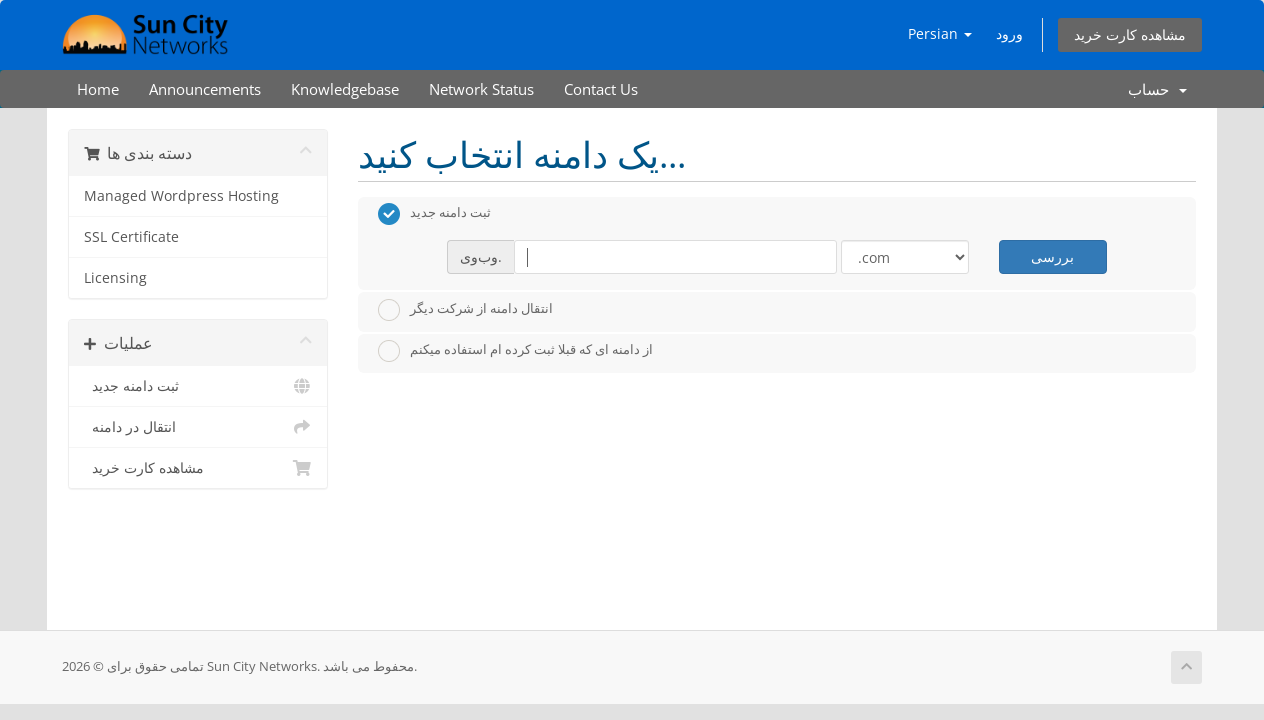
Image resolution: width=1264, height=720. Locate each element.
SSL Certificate (131, 237)
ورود (1009, 33)
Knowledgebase (345, 89)
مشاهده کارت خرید (1130, 34)
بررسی (1052, 256)
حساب (1157, 89)
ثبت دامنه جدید (198, 386)
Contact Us (601, 89)
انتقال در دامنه (198, 427)
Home (98, 89)
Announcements (205, 89)
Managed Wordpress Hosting (181, 196)
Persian (940, 33)
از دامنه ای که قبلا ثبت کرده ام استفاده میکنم (515, 351)
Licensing (115, 278)
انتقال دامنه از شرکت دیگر (465, 310)
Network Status (481, 89)
